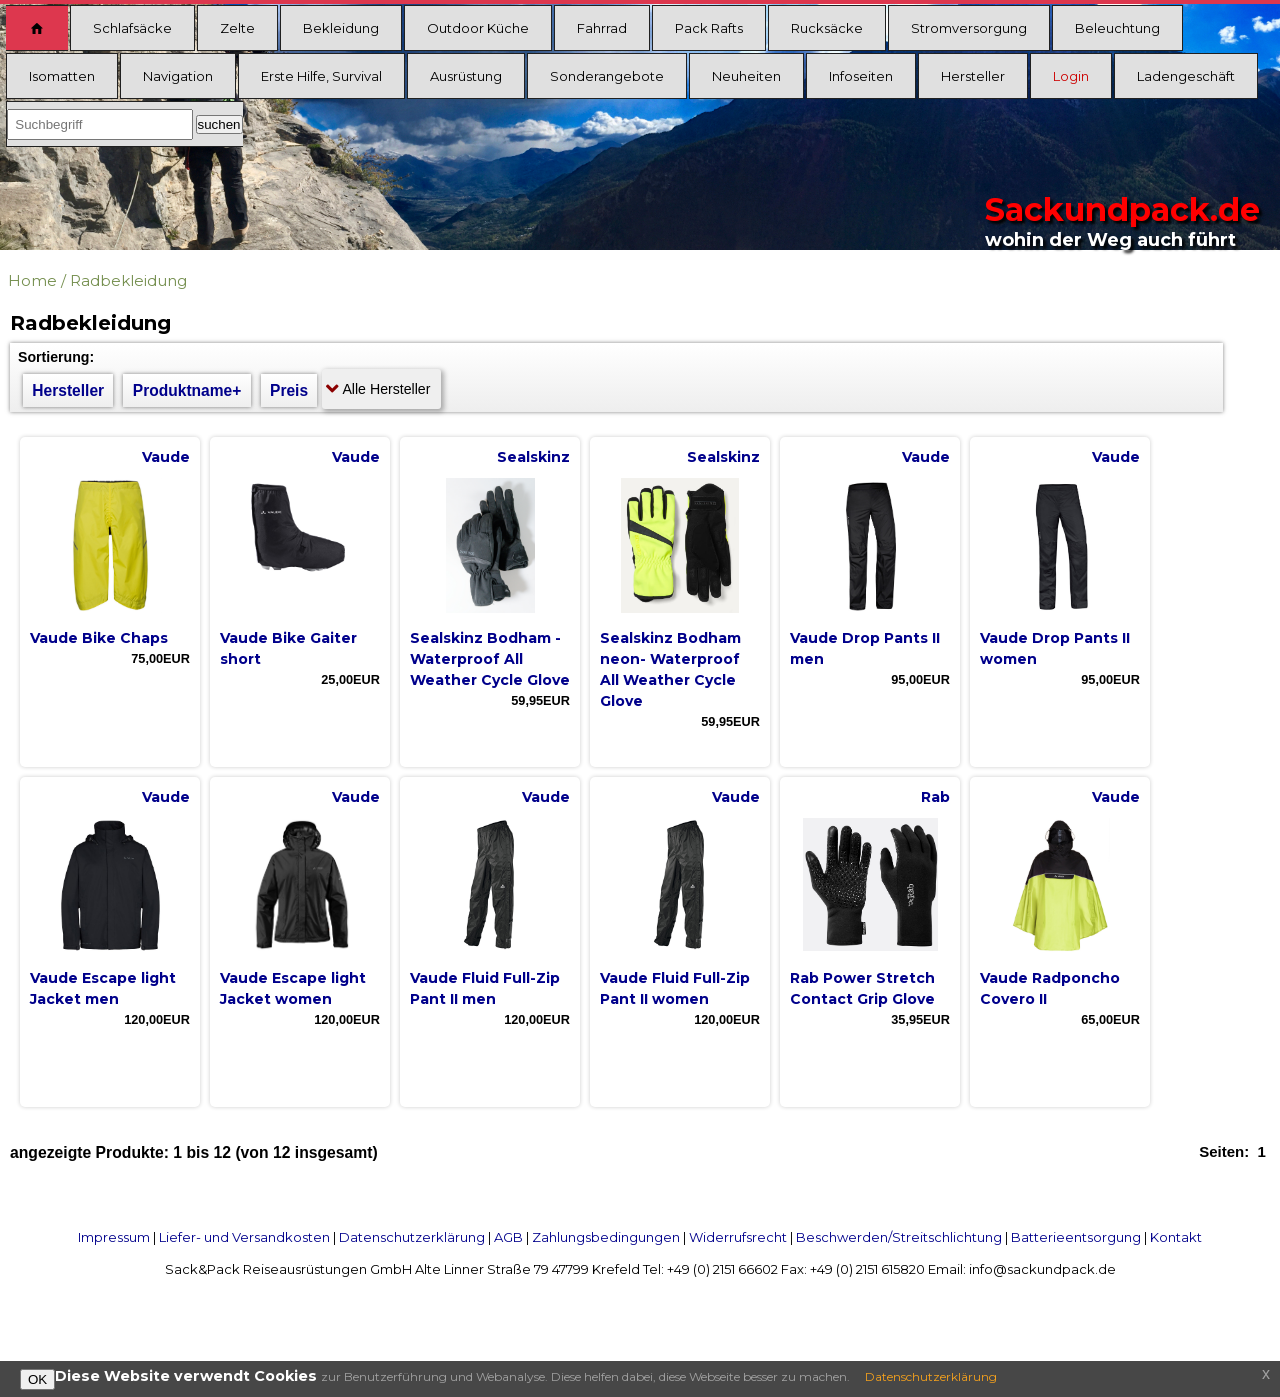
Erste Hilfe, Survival (321, 76)
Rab (935, 797)
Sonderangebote (607, 76)
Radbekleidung (128, 280)
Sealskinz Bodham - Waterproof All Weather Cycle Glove (490, 659)
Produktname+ (187, 390)
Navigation (178, 76)
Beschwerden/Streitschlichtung (899, 1237)
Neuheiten (746, 76)
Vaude (166, 457)
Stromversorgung (969, 28)
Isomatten (62, 76)
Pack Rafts (709, 28)
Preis (289, 390)
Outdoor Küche (478, 28)
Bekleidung (341, 28)
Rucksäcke (827, 28)
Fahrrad (602, 28)
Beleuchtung (1117, 28)
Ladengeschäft (1186, 76)
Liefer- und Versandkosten (244, 1237)
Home (32, 280)
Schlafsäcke (132, 28)
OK (37, 1379)
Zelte (237, 28)
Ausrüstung (466, 76)
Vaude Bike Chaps (99, 638)
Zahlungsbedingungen (606, 1237)
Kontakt (1176, 1237)
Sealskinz (533, 457)
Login (1071, 76)
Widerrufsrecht (738, 1237)
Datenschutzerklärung (412, 1237)
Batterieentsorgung (1076, 1237)
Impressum (114, 1237)
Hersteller (973, 76)
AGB (508, 1237)
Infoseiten (861, 76)
